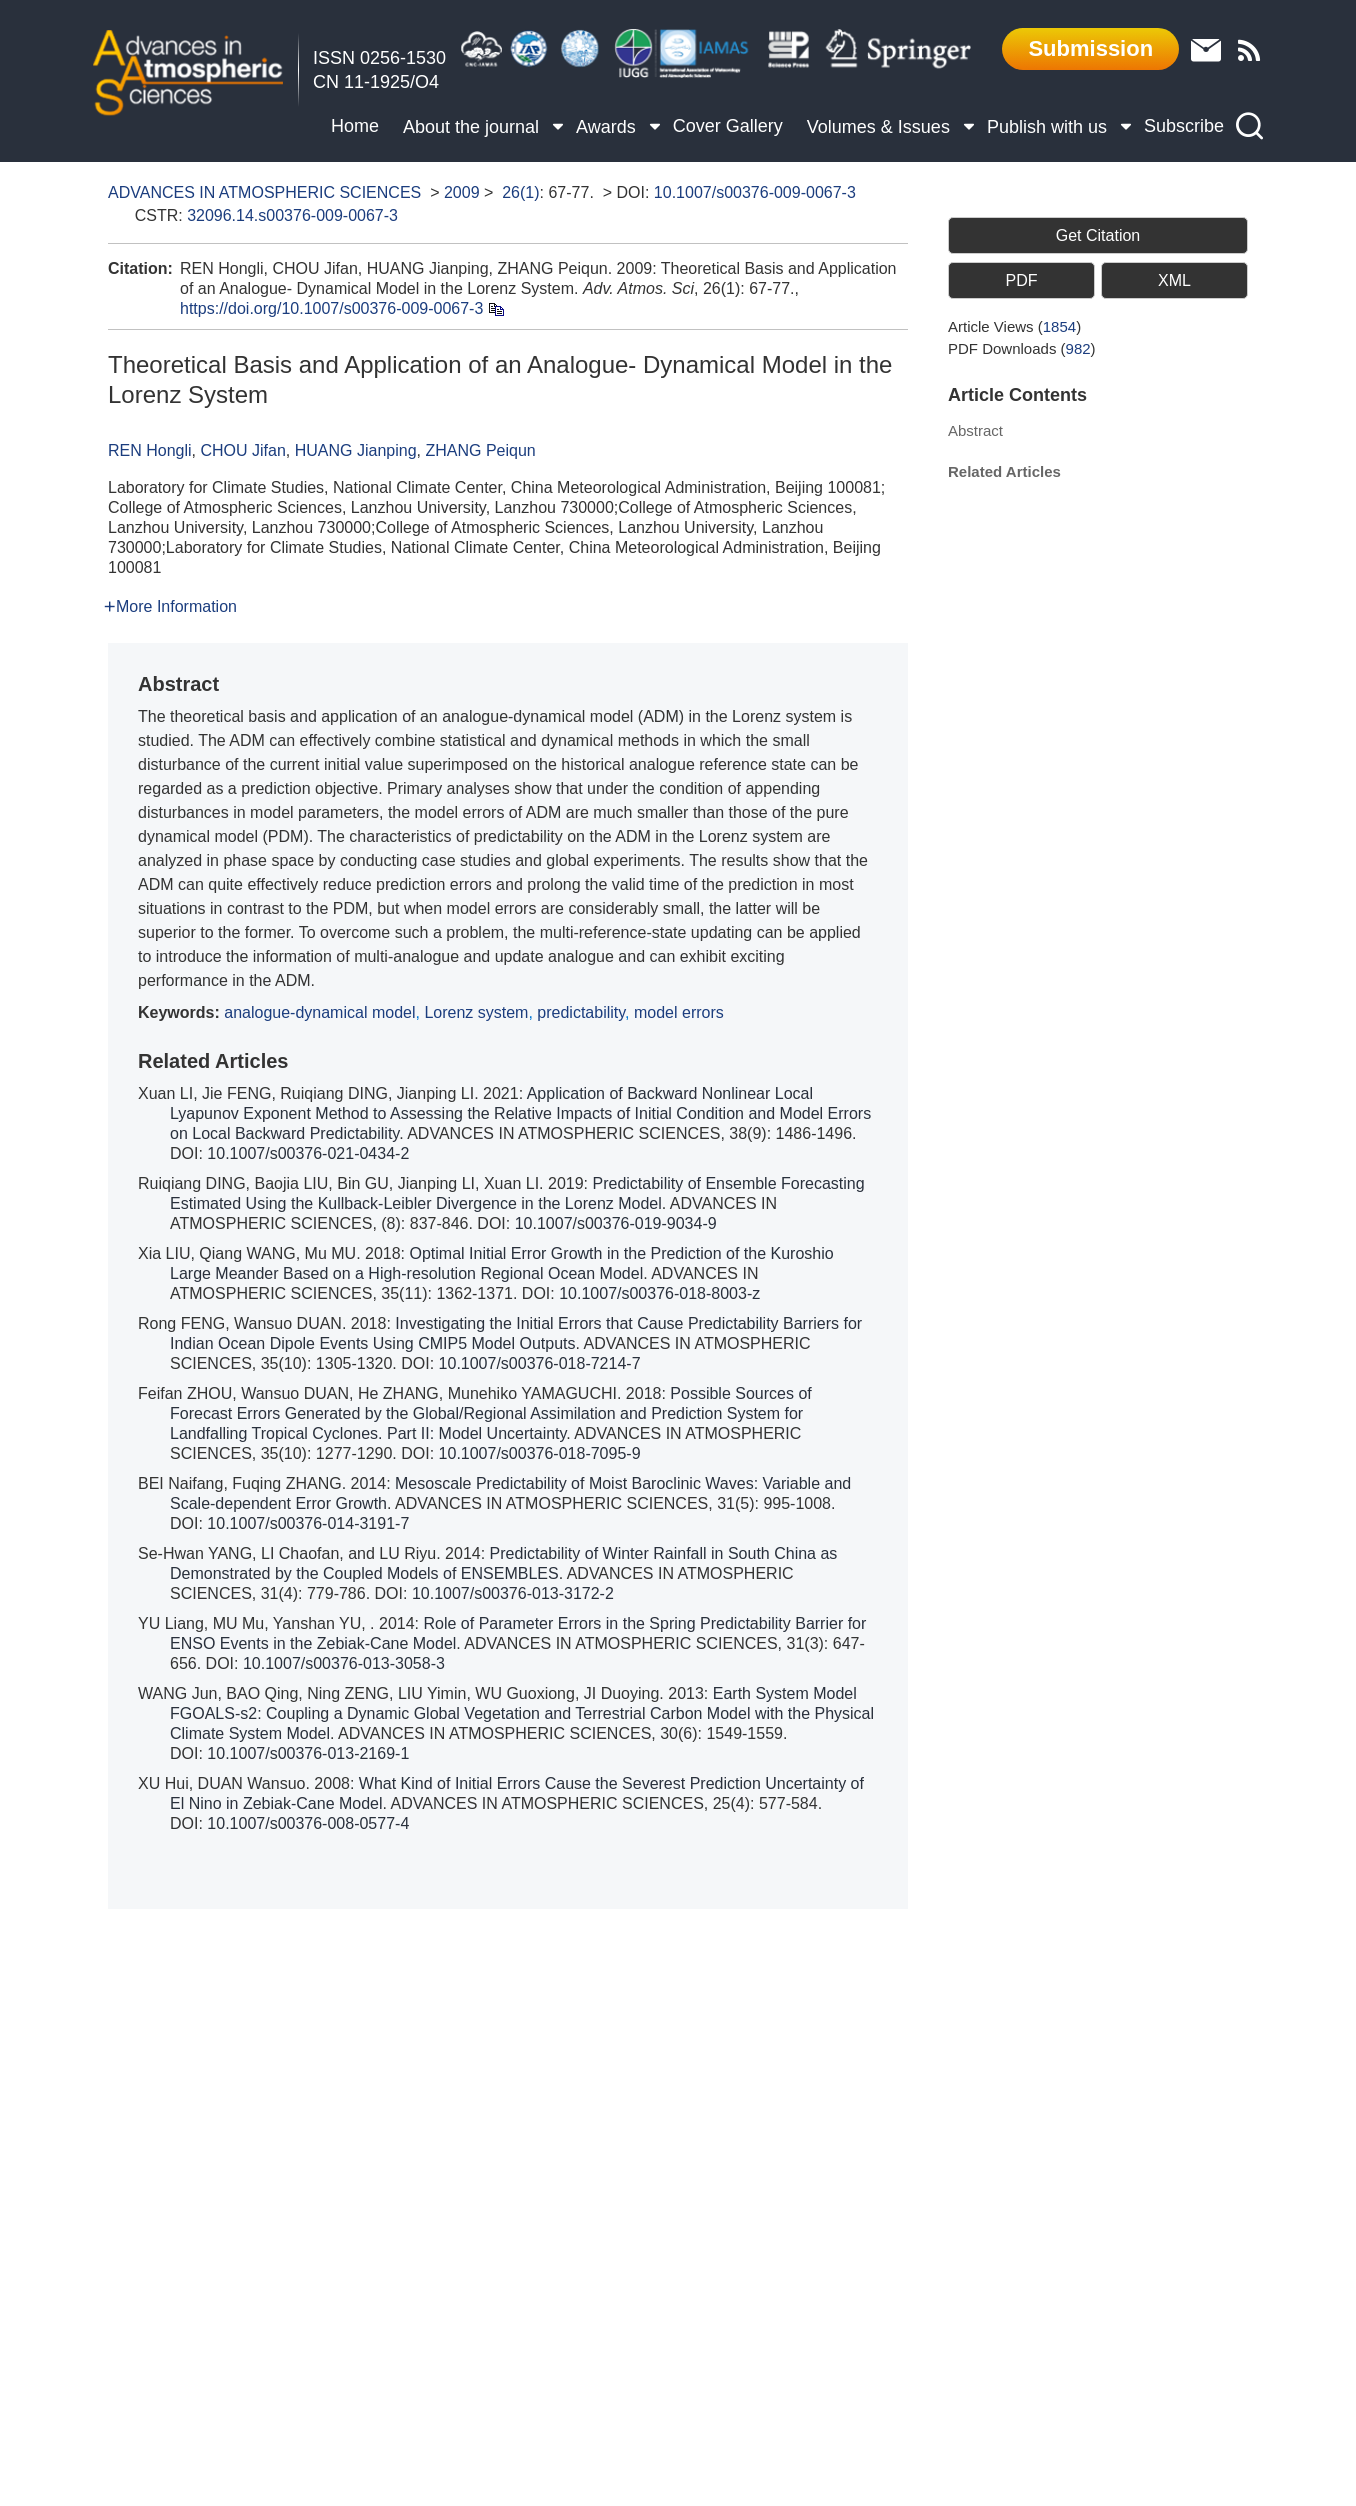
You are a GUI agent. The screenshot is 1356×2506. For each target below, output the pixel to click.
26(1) (520, 192)
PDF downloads (1022, 348)
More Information (170, 606)
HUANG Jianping (356, 450)
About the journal (477, 124)
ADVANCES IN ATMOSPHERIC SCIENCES (264, 192)
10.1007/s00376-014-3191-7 (308, 1523)
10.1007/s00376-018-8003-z (659, 1293)
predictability (581, 1012)
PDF (1021, 280)
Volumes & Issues (885, 124)
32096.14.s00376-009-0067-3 (292, 215)
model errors (679, 1012)
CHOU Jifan (242, 450)
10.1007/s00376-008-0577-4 (308, 1823)
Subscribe (1184, 126)
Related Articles (1004, 471)
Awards (612, 124)
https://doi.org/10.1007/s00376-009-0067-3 (331, 308)
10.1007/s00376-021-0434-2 (308, 1153)
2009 (462, 192)
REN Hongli (150, 450)
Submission (1090, 48)
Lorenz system (476, 1012)
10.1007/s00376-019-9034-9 (616, 1223)
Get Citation (1098, 235)
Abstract (975, 430)
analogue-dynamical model (319, 1012)
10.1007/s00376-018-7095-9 (540, 1453)
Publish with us (1053, 124)
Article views (1014, 326)
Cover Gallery (728, 126)
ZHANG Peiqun (480, 450)
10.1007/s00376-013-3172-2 (513, 1593)
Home (355, 126)
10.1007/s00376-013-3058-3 (344, 1663)
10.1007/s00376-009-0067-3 (755, 192)
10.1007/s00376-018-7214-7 (540, 1363)
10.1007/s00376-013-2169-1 (308, 1753)
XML (1174, 280)
